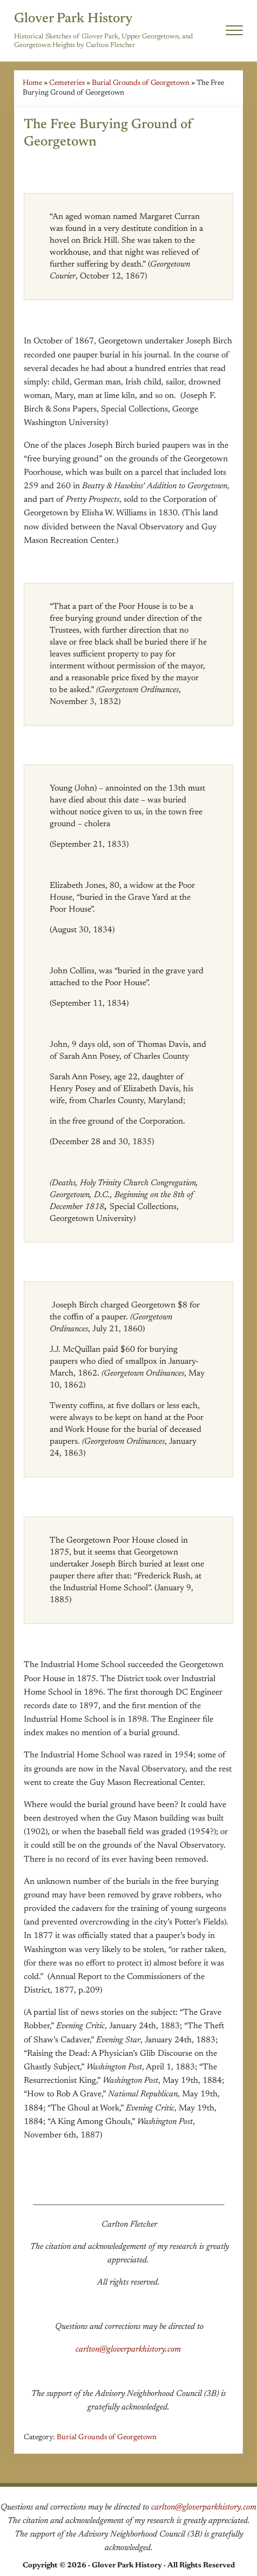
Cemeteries (67, 83)
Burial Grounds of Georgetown (141, 83)
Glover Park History (73, 19)
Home (32, 83)
